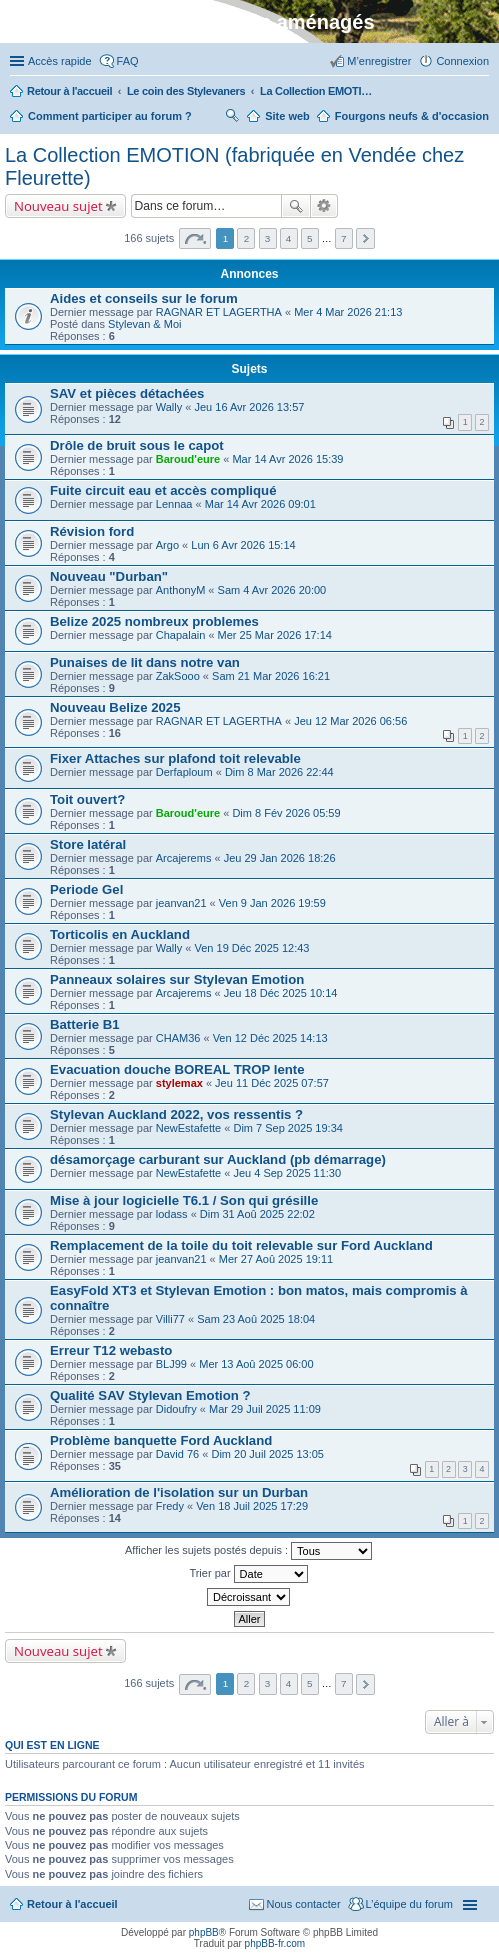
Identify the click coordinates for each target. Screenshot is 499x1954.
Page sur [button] (195, 238)
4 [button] (289, 238)
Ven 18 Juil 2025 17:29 (252, 1506)
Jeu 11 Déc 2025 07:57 (272, 1083)
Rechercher (296, 206)
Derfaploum (184, 772)
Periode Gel (86, 889)
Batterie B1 (85, 1024)
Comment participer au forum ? (110, 116)
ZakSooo (178, 676)
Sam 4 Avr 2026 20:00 (272, 590)
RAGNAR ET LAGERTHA (219, 312)
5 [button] (310, 238)
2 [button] (247, 238)
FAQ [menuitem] (128, 61)
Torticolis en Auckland (120, 934)
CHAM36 (178, 1038)
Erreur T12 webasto (111, 1350)
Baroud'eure (188, 459)
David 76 (177, 1454)
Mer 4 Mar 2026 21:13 (348, 312)
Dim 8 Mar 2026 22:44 (279, 772)
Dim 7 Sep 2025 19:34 (287, 1128)
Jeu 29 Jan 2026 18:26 (280, 858)
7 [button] (344, 238)
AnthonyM (181, 590)
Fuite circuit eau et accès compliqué (163, 490)
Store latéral (88, 844)
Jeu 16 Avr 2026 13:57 (250, 407)
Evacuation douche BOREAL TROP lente (177, 1069)
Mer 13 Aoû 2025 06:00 (256, 1364)
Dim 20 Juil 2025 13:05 (267, 1454)
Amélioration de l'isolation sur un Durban (179, 1492)
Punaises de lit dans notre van (145, 662)
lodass (172, 1214)
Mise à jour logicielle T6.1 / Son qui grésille (184, 1200)
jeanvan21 (181, 903)
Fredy (170, 1506)
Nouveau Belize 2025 (115, 707)
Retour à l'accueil (72, 1904)
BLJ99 (171, 1364)
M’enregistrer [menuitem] (379, 61)
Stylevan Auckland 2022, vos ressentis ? (176, 1114)
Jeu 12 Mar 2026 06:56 (350, 721)
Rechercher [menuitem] (232, 118)
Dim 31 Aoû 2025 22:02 (257, 1214)
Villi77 (170, 1319)
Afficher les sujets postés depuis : (248, 1551)
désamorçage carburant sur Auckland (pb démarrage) (218, 1159)
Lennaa (174, 504)
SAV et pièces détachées (127, 393)
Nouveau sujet (58, 206)
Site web (287, 116)
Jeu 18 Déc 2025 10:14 (281, 993)
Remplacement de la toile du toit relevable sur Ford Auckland (241, 1245)
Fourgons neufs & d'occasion (412, 116)
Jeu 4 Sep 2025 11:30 (287, 1173)
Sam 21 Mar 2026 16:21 (271, 676)
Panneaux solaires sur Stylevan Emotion (177, 979)
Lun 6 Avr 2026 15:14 (243, 545)
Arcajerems (184, 858)
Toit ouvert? (87, 799)
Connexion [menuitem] (462, 61)
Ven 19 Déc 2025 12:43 (252, 948)
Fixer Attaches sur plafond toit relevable (175, 758)
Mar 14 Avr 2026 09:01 (260, 504)
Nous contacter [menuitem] (304, 1904)
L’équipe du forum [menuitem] (409, 1904)
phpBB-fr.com (275, 1943)
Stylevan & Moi (144, 324)
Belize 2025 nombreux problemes (154, 621)
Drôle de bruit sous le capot (137, 445)
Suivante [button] (365, 238)
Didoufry (176, 1409)
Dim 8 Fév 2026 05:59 (286, 813)
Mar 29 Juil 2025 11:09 (265, 1409)
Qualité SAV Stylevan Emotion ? (150, 1395)
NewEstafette (188, 1128)
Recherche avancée (324, 206)
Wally (169, 407)
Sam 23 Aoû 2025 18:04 (256, 1319)
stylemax (179, 1083)
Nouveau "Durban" (109, 576)
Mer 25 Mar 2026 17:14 (275, 635)
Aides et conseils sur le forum (144, 298)
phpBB (204, 1932)
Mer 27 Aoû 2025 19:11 (276, 1259)
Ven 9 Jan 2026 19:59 (272, 903)
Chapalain (181, 635)
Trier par (248, 1574)
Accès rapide (60, 61)
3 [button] (268, 238)
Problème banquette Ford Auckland (161, 1440)
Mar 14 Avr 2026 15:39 (287, 459)
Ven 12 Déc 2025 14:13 (270, 1038)
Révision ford (92, 531)
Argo (167, 545)
